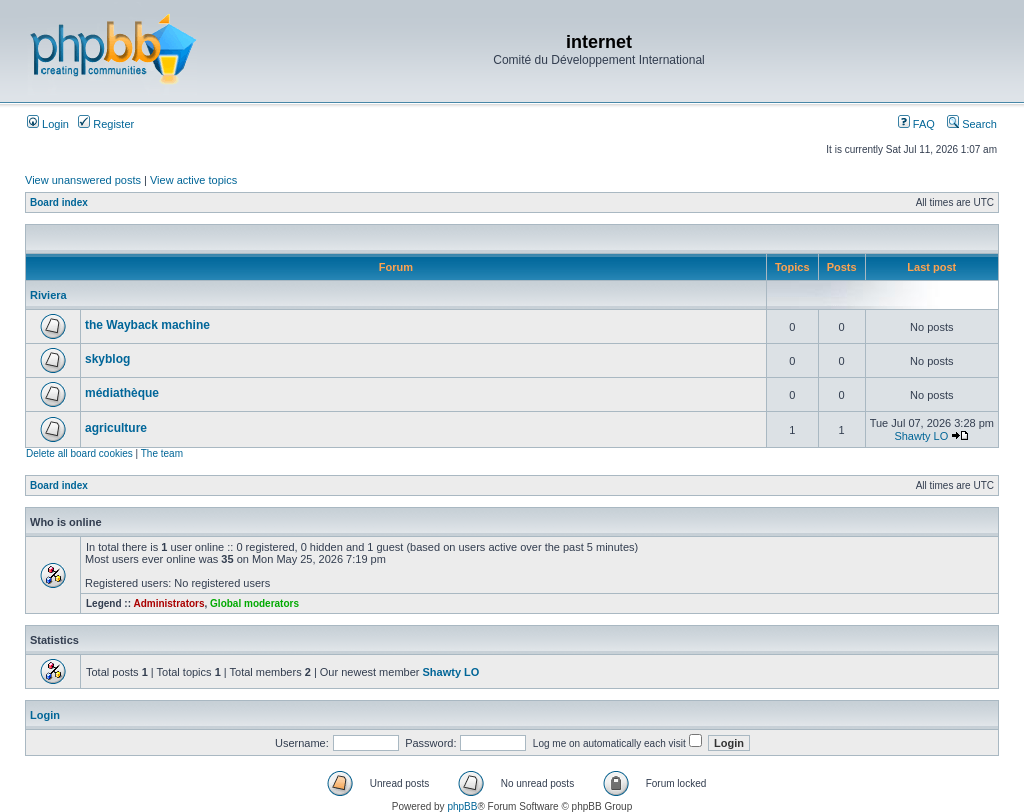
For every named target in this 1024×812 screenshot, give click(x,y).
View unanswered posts (83, 180)
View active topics (193, 180)
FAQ (916, 124)
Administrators (168, 603)
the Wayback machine (147, 325)
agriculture (116, 428)
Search (972, 124)
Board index (59, 202)
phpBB (462, 806)
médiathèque (122, 393)
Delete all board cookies (79, 453)
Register (106, 124)
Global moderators (254, 603)
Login (48, 124)
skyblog (107, 359)
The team (162, 453)
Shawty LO (921, 436)
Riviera (48, 295)
